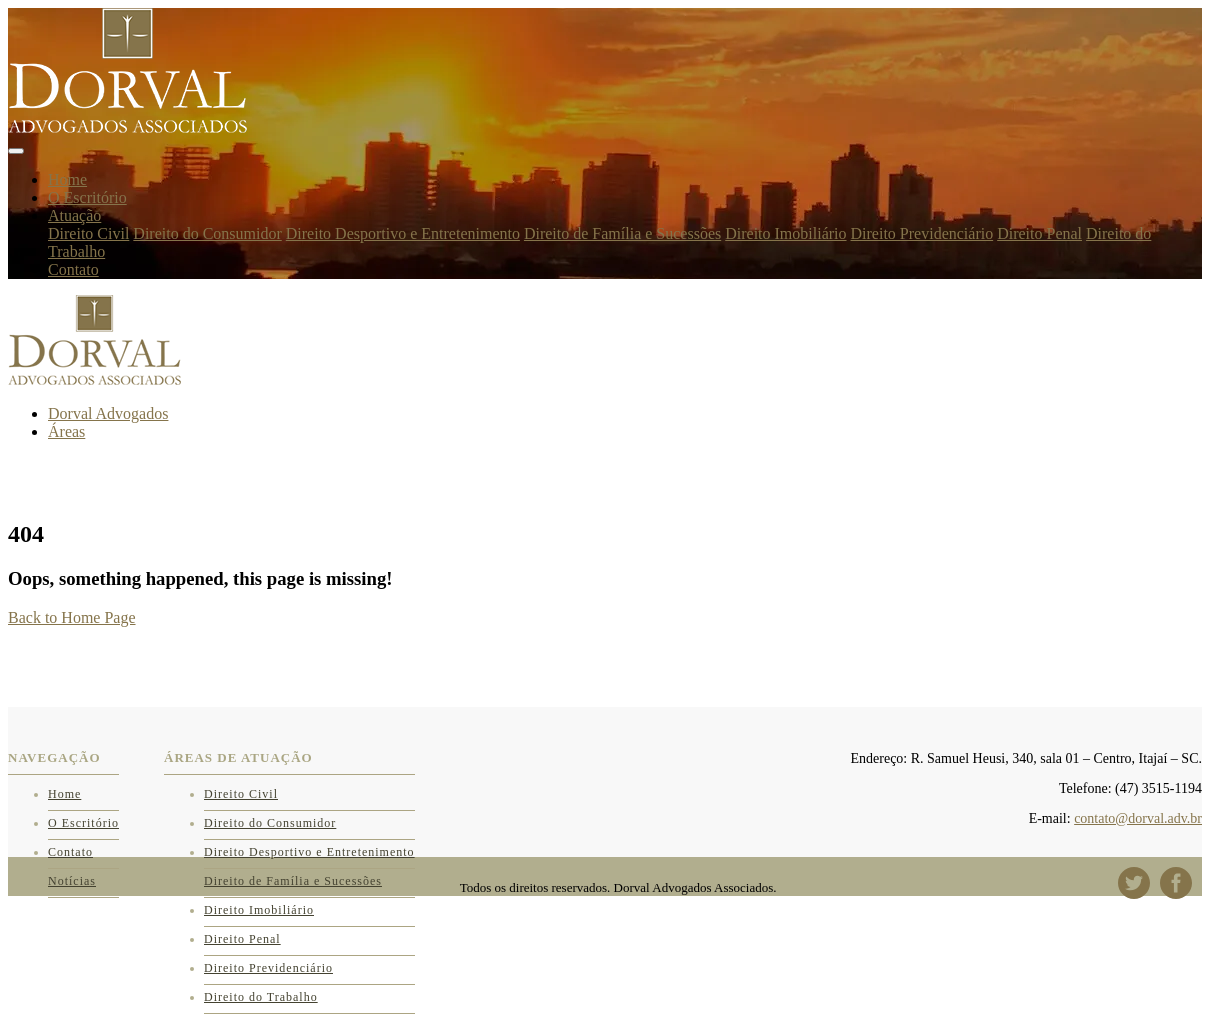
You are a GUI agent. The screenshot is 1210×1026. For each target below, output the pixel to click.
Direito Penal (1039, 233)
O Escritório (87, 197)
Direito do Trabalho (261, 997)
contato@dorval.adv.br (1138, 818)
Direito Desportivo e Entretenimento (403, 233)
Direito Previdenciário (922, 233)
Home (67, 179)
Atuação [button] (74, 215)
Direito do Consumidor (207, 233)
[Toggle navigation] (16, 151)
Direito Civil (88, 233)
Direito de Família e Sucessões (622, 233)
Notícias (72, 881)
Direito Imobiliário (785, 233)
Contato (73, 269)
